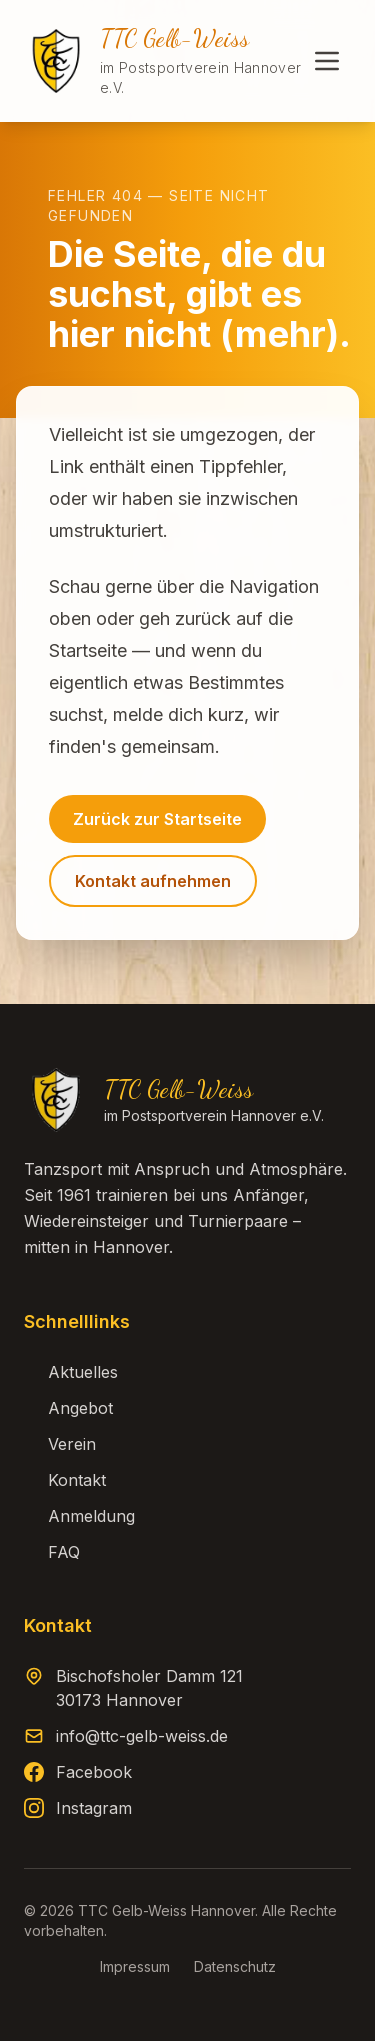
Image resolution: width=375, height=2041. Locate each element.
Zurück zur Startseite (157, 819)
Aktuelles (71, 1372)
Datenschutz (235, 1966)
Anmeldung (79, 1516)
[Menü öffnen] (327, 61)
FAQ (52, 1552)
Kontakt (65, 1480)
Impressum (135, 1966)
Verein (60, 1444)
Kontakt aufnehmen (153, 881)
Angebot (68, 1408)
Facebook (94, 1772)
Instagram (94, 1808)
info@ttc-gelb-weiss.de (142, 1736)
